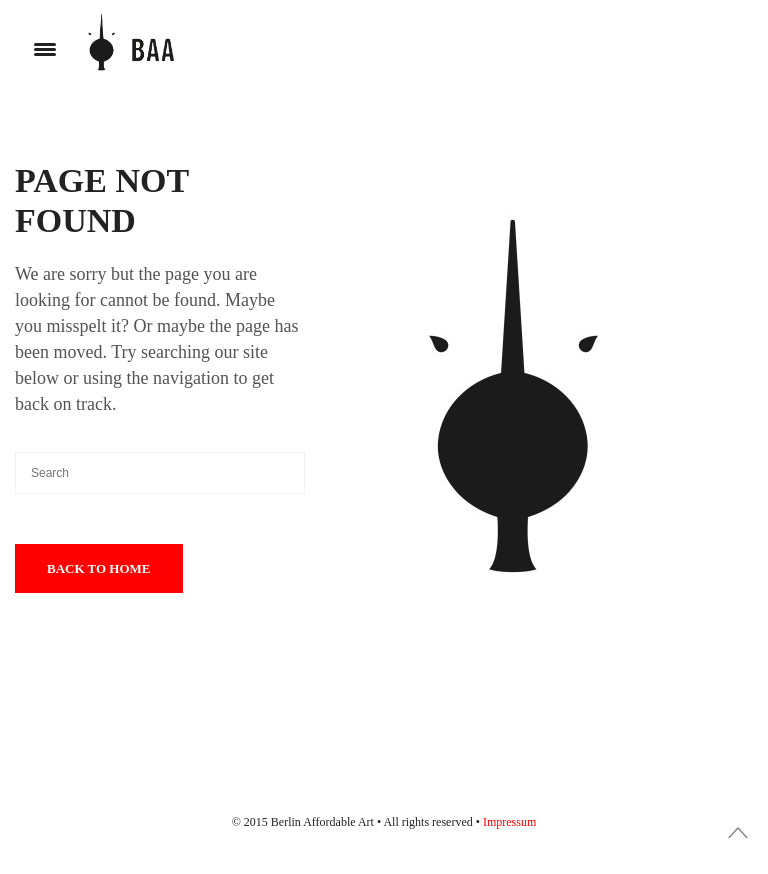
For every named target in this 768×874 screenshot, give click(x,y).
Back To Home (99, 568)
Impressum (509, 822)
